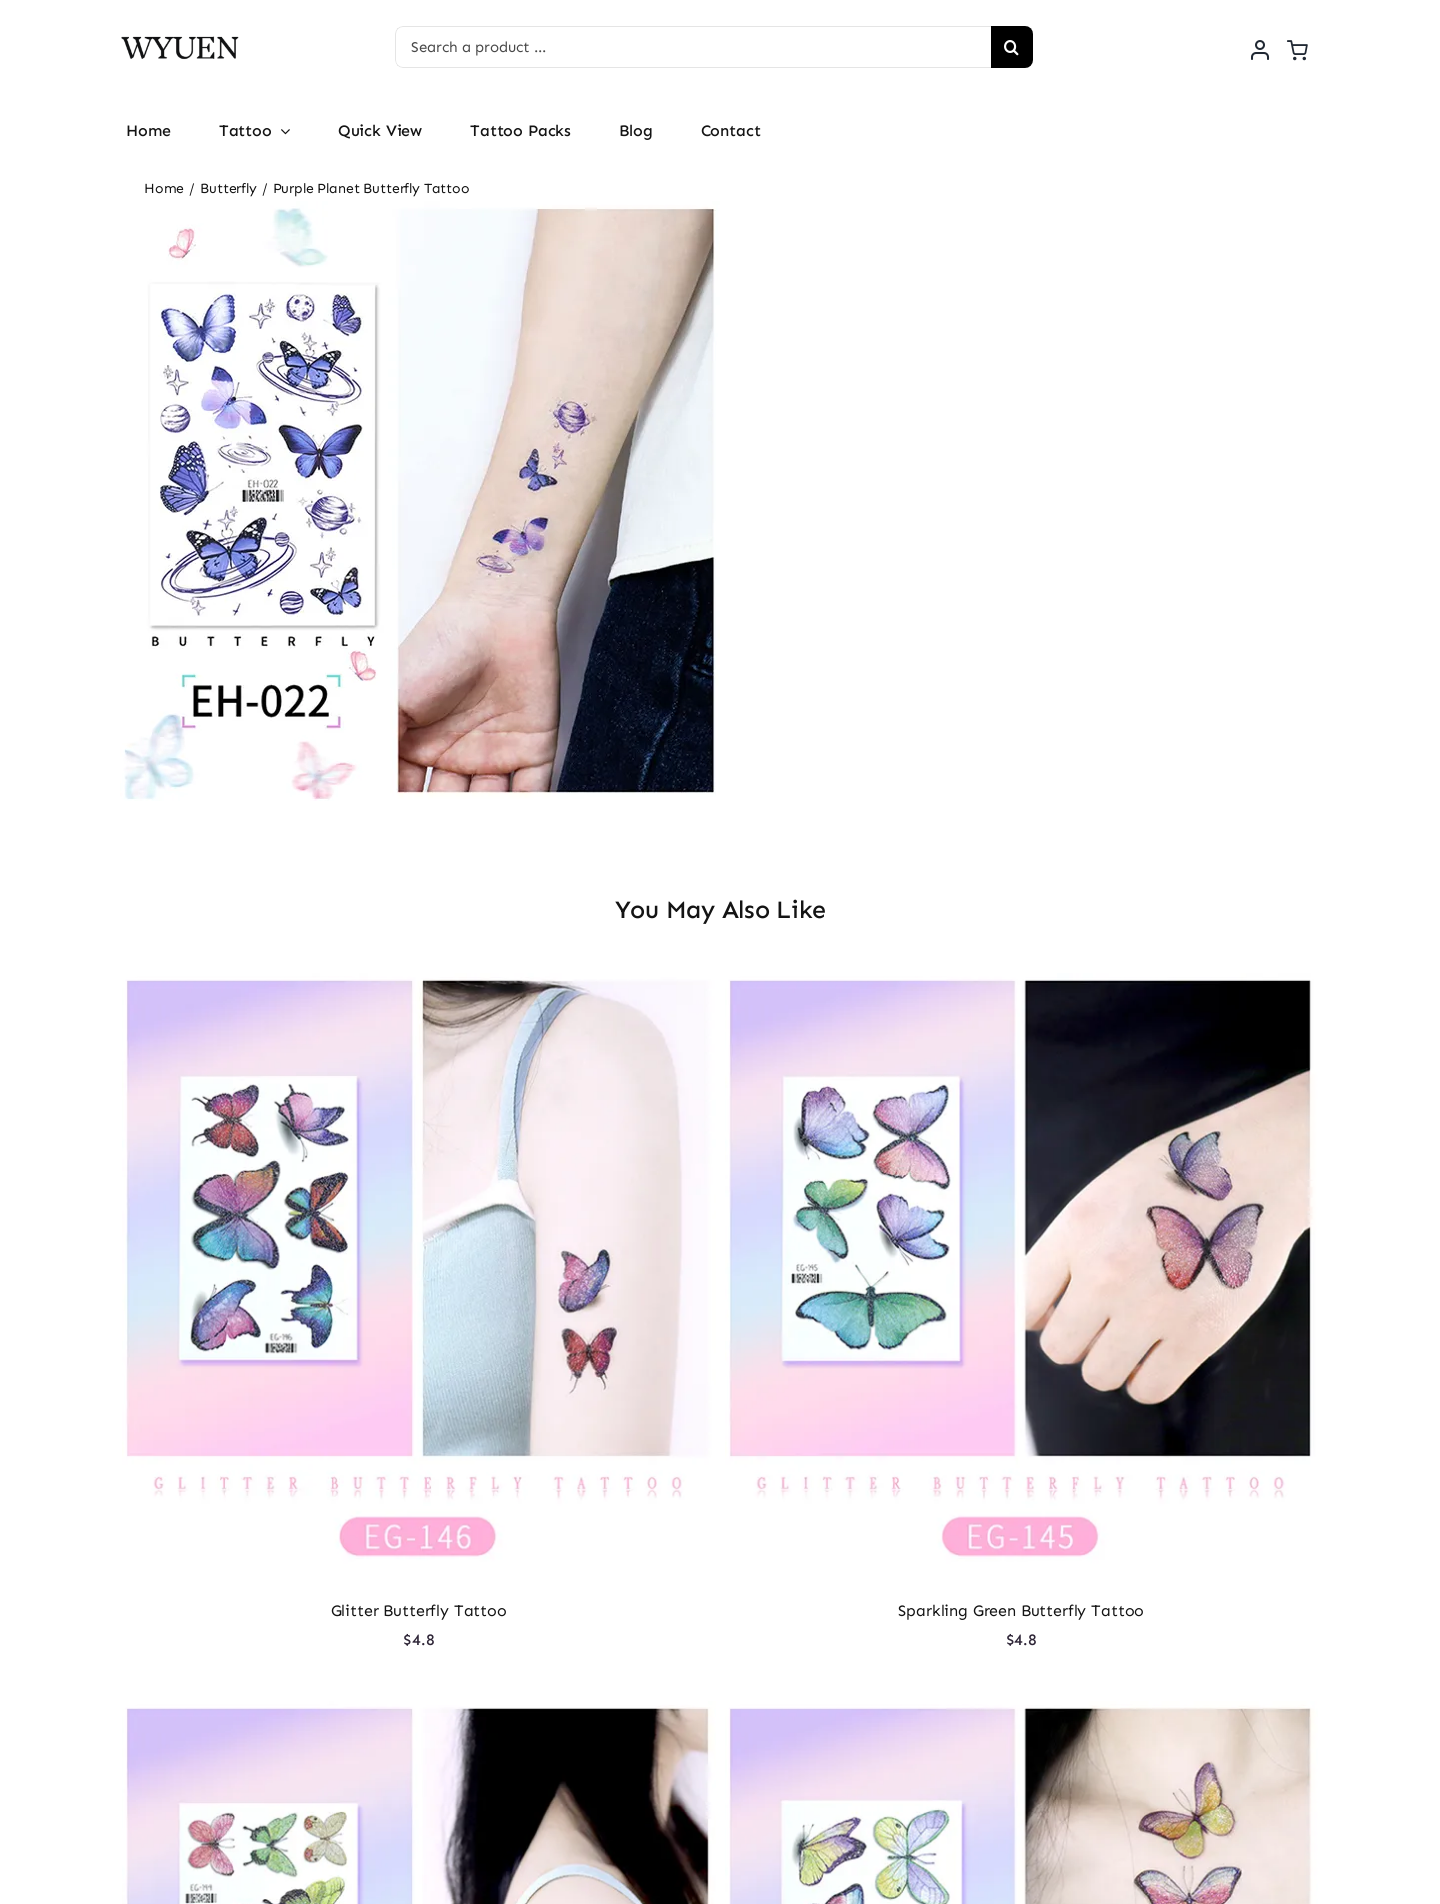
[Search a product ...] (693, 47)
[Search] (1012, 47)
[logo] (180, 34)
